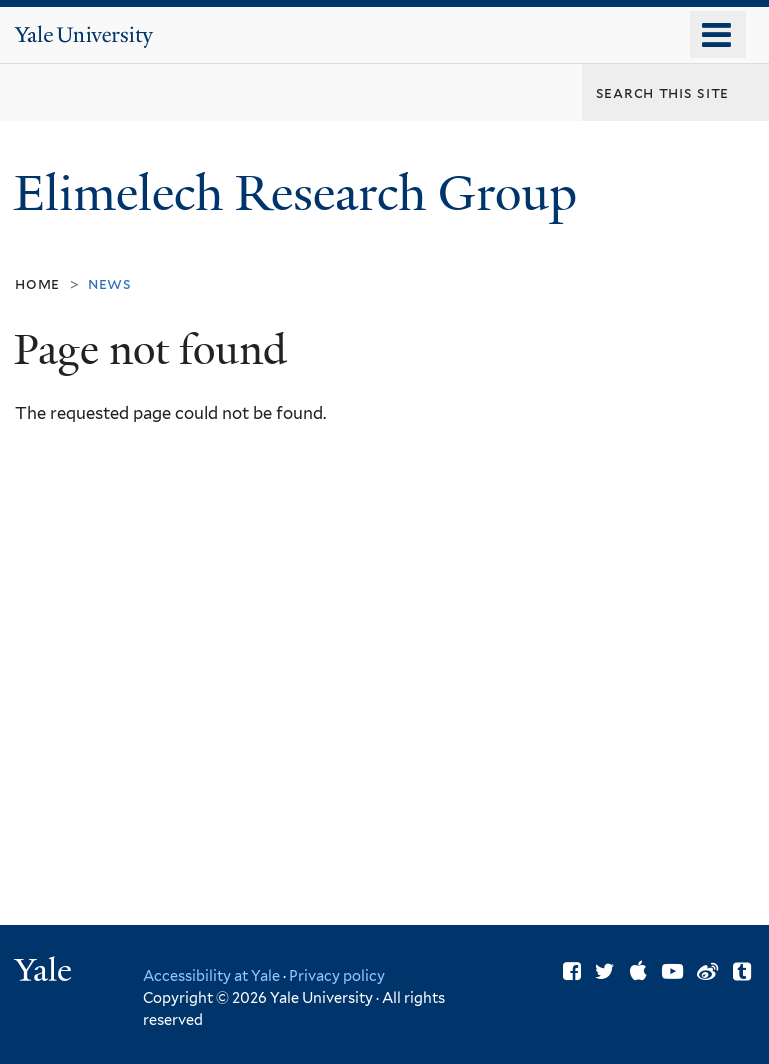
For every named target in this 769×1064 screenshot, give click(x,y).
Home (37, 283)
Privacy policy (337, 975)
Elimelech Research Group (301, 193)
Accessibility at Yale (211, 975)
